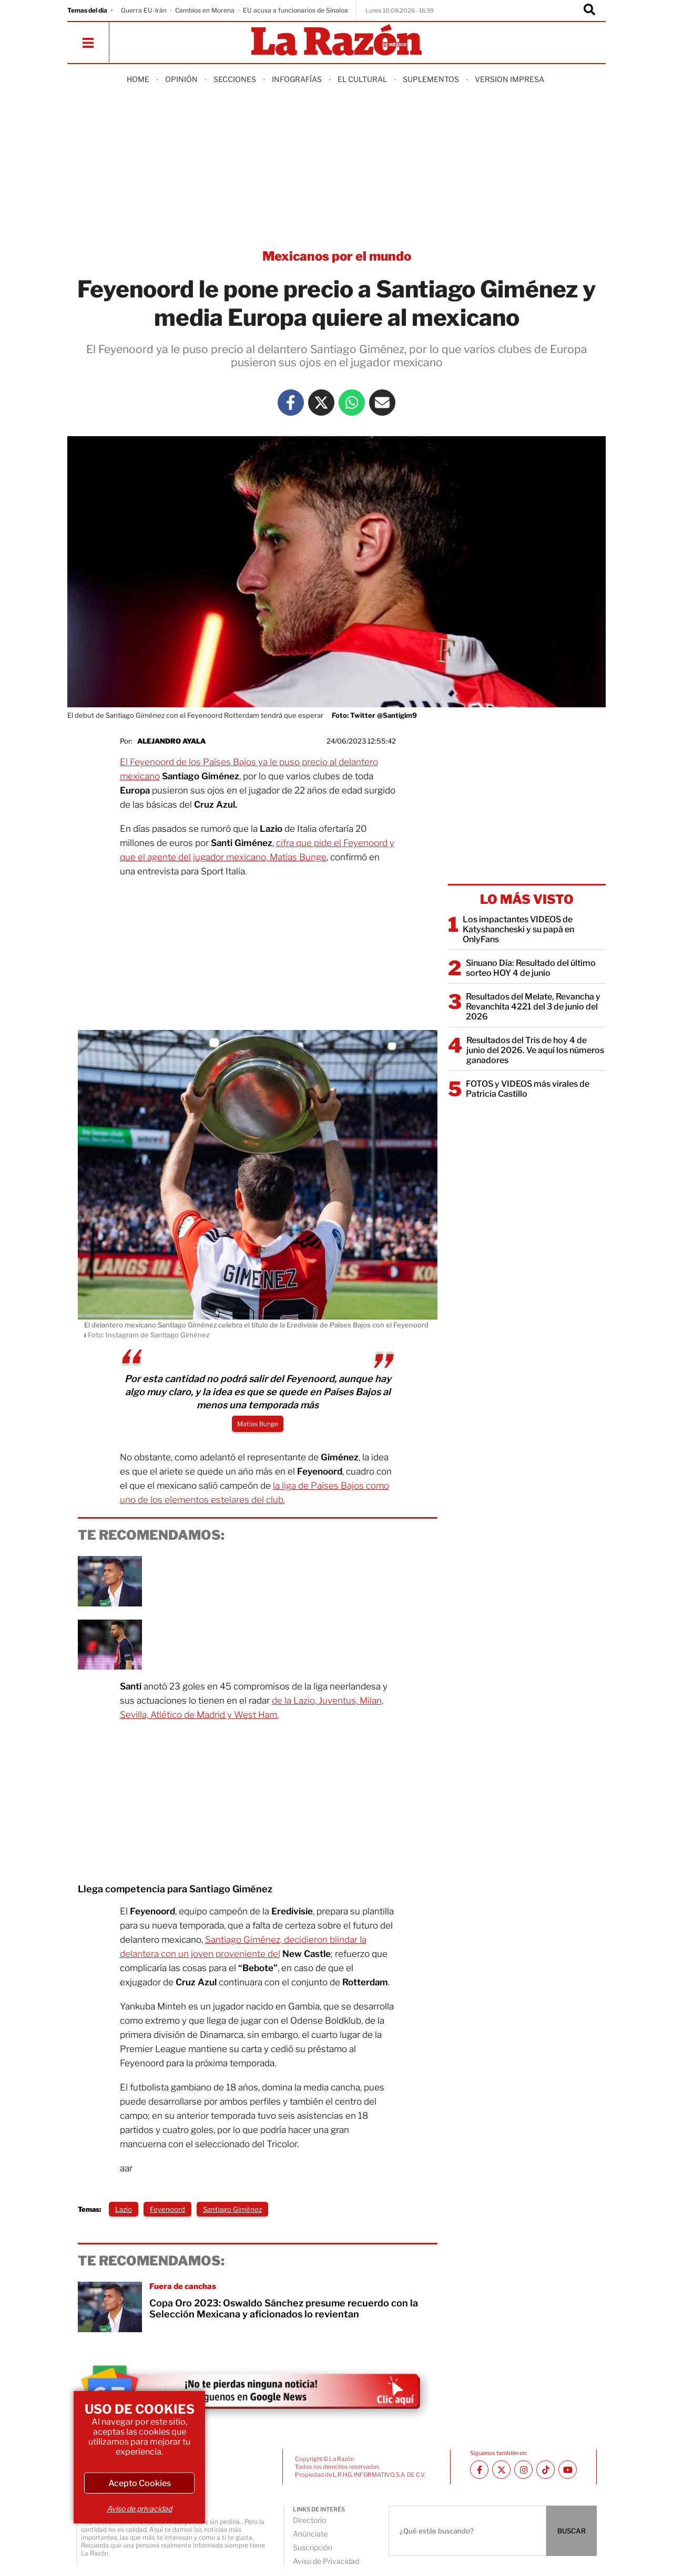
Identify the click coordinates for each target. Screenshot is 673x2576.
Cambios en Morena (204, 10)
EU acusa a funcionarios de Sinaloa (295, 10)
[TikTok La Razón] (545, 2469)
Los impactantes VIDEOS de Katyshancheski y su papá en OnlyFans (518, 929)
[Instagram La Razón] (523, 2469)
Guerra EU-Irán (144, 10)
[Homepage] (336, 41)
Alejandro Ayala (171, 741)
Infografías (297, 79)
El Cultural (362, 79)
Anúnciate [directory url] (310, 2533)
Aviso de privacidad (139, 2508)
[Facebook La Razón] (291, 402)
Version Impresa (509, 79)
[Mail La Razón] (382, 402)
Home (138, 79)
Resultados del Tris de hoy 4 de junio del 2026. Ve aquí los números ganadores (535, 1050)
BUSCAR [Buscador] (571, 2531)
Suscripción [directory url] (312, 2547)
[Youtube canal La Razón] (567, 2469)
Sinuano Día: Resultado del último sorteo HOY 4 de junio (531, 968)
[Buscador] (589, 10)
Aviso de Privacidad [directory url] (326, 2561)
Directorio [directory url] (309, 2520)
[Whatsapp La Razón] (352, 402)
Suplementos (431, 79)
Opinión (181, 79)
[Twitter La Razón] (321, 402)
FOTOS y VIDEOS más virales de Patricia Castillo (527, 1089)
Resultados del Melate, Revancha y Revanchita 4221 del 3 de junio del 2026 (533, 1007)
